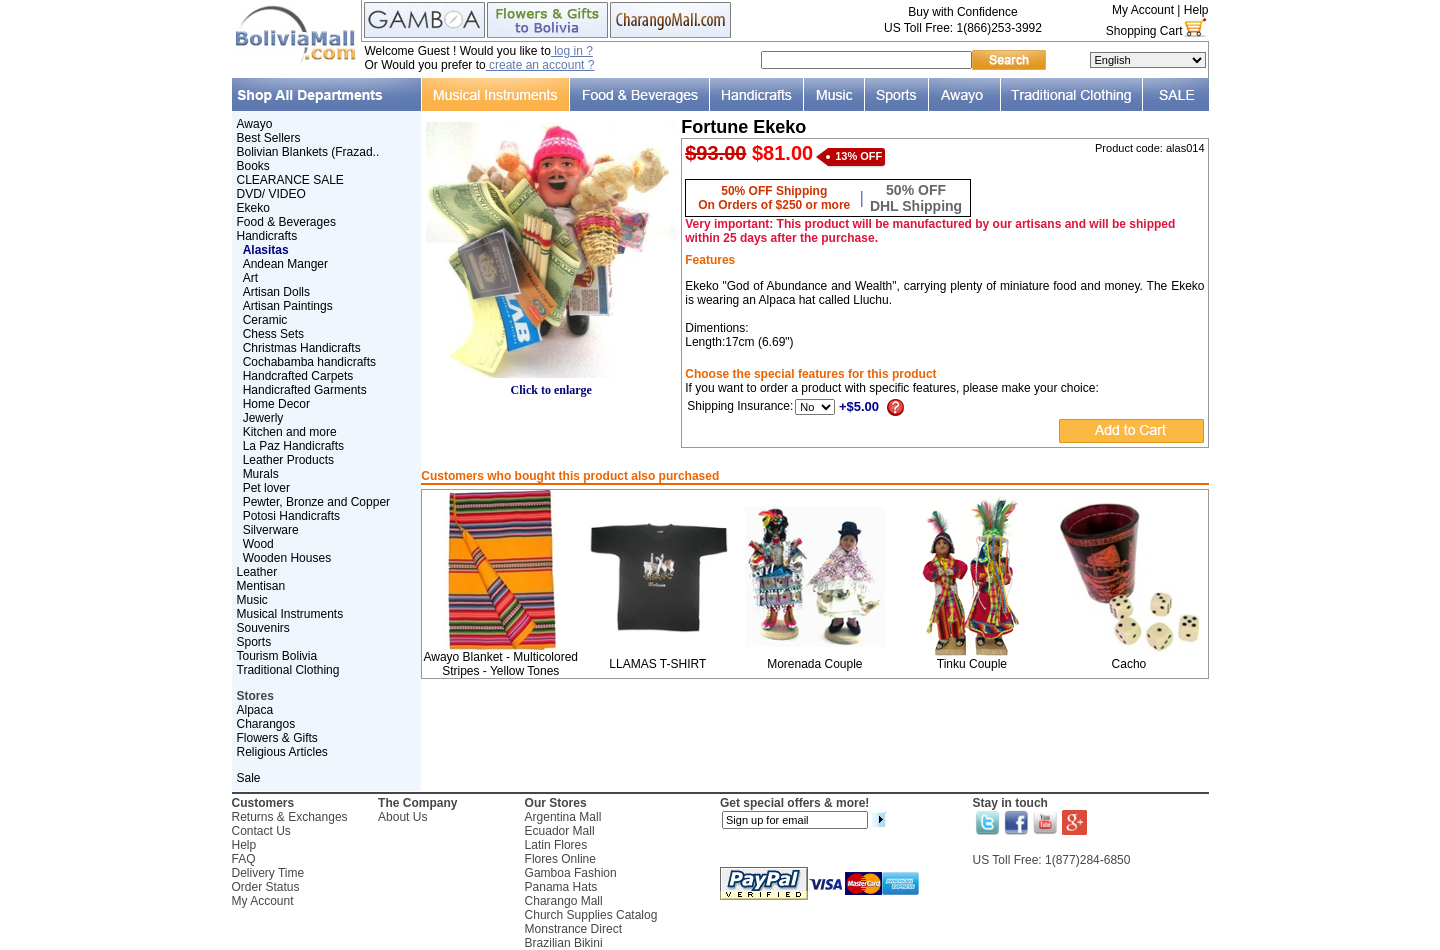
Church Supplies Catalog (591, 915)
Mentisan (261, 586)
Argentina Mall (563, 817)
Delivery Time (268, 873)
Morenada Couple (814, 664)
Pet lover (266, 488)
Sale (249, 778)
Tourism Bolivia (277, 656)
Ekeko (253, 208)
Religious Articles (282, 752)
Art (250, 278)
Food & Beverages (286, 222)
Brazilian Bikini (564, 943)
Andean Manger (285, 264)
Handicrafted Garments (305, 390)
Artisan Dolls (276, 292)
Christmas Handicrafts (302, 348)
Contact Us (261, 831)
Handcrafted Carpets (298, 376)
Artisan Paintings (288, 306)
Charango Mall (564, 901)
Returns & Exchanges (290, 817)
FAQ (244, 859)
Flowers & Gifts (277, 738)
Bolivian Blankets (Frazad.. (308, 152)
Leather (257, 572)
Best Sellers (269, 138)
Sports (254, 642)
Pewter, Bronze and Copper (316, 502)
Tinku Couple (972, 664)
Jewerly (263, 418)
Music (252, 600)
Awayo (255, 124)
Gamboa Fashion (571, 873)
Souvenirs (263, 628)
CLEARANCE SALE (290, 180)
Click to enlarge (551, 384)
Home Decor (276, 404)
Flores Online (560, 859)
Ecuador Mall (560, 831)
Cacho (1129, 664)
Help (1196, 10)
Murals (261, 474)
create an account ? (540, 65)
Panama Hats (561, 887)
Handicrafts (267, 236)
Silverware (271, 530)
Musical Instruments (290, 614)
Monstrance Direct (573, 929)
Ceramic (265, 320)
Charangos (266, 724)
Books (253, 166)
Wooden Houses (287, 558)
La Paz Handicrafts (293, 446)
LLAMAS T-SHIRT (657, 664)
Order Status (266, 887)
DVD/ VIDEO (271, 194)
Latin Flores (556, 845)
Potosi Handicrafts (291, 516)
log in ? (572, 51)
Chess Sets (273, 334)
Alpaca (255, 710)
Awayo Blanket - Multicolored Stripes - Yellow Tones (500, 664)
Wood (258, 544)
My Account (1143, 10)
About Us (402, 817)
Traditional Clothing (288, 670)
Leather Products (288, 460)
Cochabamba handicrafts (309, 362)
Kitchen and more (290, 432)
